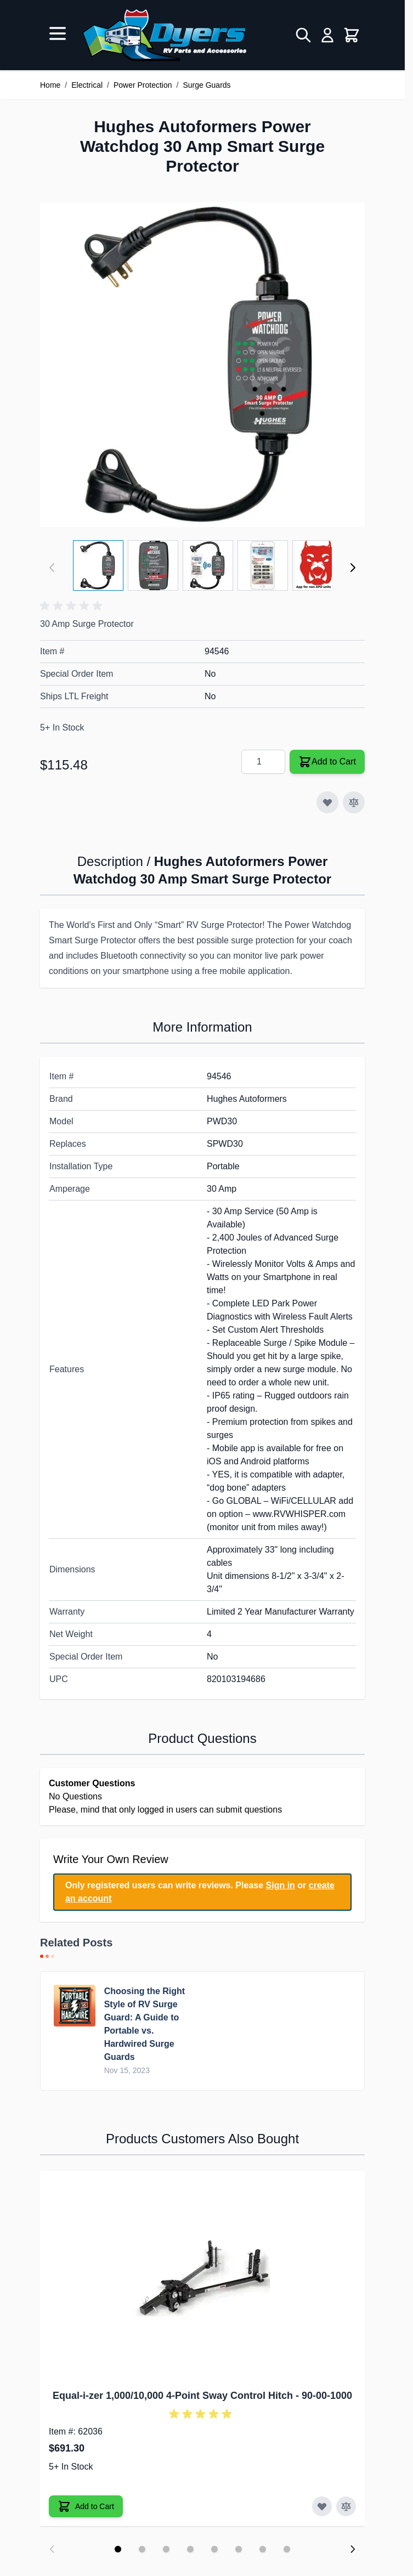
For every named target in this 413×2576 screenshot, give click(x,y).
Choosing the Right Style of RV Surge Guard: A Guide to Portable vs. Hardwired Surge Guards (144, 2024)
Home (50, 85)
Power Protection (143, 85)
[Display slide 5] (214, 2549)
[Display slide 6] (239, 2549)
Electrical (87, 85)
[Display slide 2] (142, 2549)
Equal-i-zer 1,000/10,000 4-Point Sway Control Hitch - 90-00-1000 (202, 2395)
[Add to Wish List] (327, 802)
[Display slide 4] (190, 2549)
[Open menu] (57, 33)
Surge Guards (206, 85)
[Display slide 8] (287, 2549)
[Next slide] (353, 2549)
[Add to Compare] (354, 802)
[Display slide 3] (166, 2549)
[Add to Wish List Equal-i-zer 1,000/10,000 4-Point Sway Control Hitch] (322, 2506)
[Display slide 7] (263, 2549)
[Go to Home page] (164, 35)
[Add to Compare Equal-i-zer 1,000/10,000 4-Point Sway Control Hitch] (346, 2506)
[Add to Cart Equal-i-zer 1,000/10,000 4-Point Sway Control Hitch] (86, 2506)
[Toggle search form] (303, 35)
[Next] (353, 567)
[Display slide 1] (118, 2549)
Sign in (280, 1885)
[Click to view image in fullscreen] (202, 364)
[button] (73, 606)
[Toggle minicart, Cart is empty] (351, 35)
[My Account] (327, 35)
